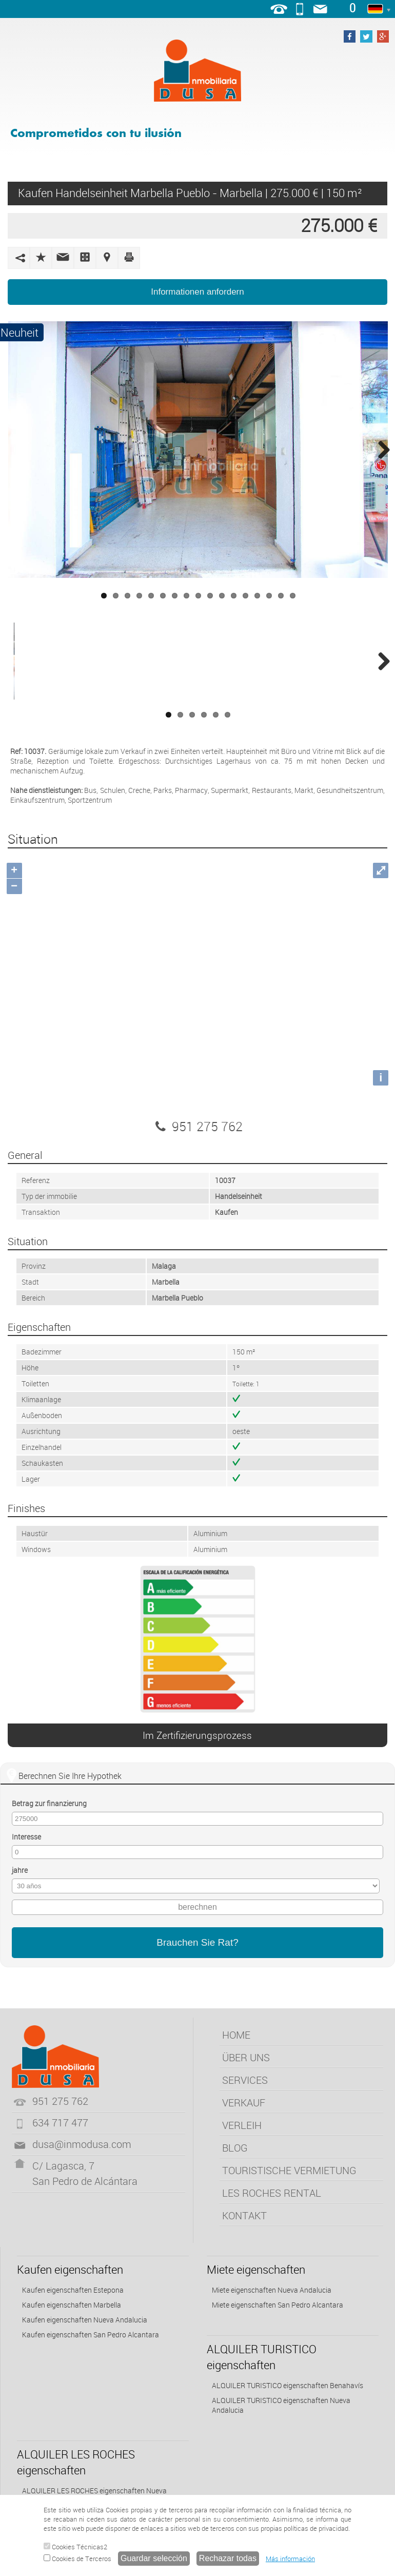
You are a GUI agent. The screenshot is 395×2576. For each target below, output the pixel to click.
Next (380, 449)
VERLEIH (242, 2125)
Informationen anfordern (197, 292)
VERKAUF (243, 2102)
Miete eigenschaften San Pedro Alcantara (277, 2305)
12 (233, 595)
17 (292, 595)
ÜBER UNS (246, 2057)
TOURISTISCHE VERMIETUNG (289, 2170)
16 (281, 595)
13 (245, 595)
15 (269, 595)
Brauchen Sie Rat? (197, 1942)
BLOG (235, 2148)
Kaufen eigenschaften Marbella (71, 2305)
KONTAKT (244, 2215)
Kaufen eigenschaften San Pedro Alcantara (90, 2334)
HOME (236, 2035)
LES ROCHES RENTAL (271, 2193)
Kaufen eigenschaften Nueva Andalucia (84, 2320)
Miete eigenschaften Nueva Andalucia (271, 2290)
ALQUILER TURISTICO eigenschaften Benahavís (287, 2385)
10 (210, 595)
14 (257, 595)
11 (222, 595)
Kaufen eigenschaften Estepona (73, 2290)
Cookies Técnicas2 (75, 2546)
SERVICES (245, 2080)
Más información (290, 2558)
